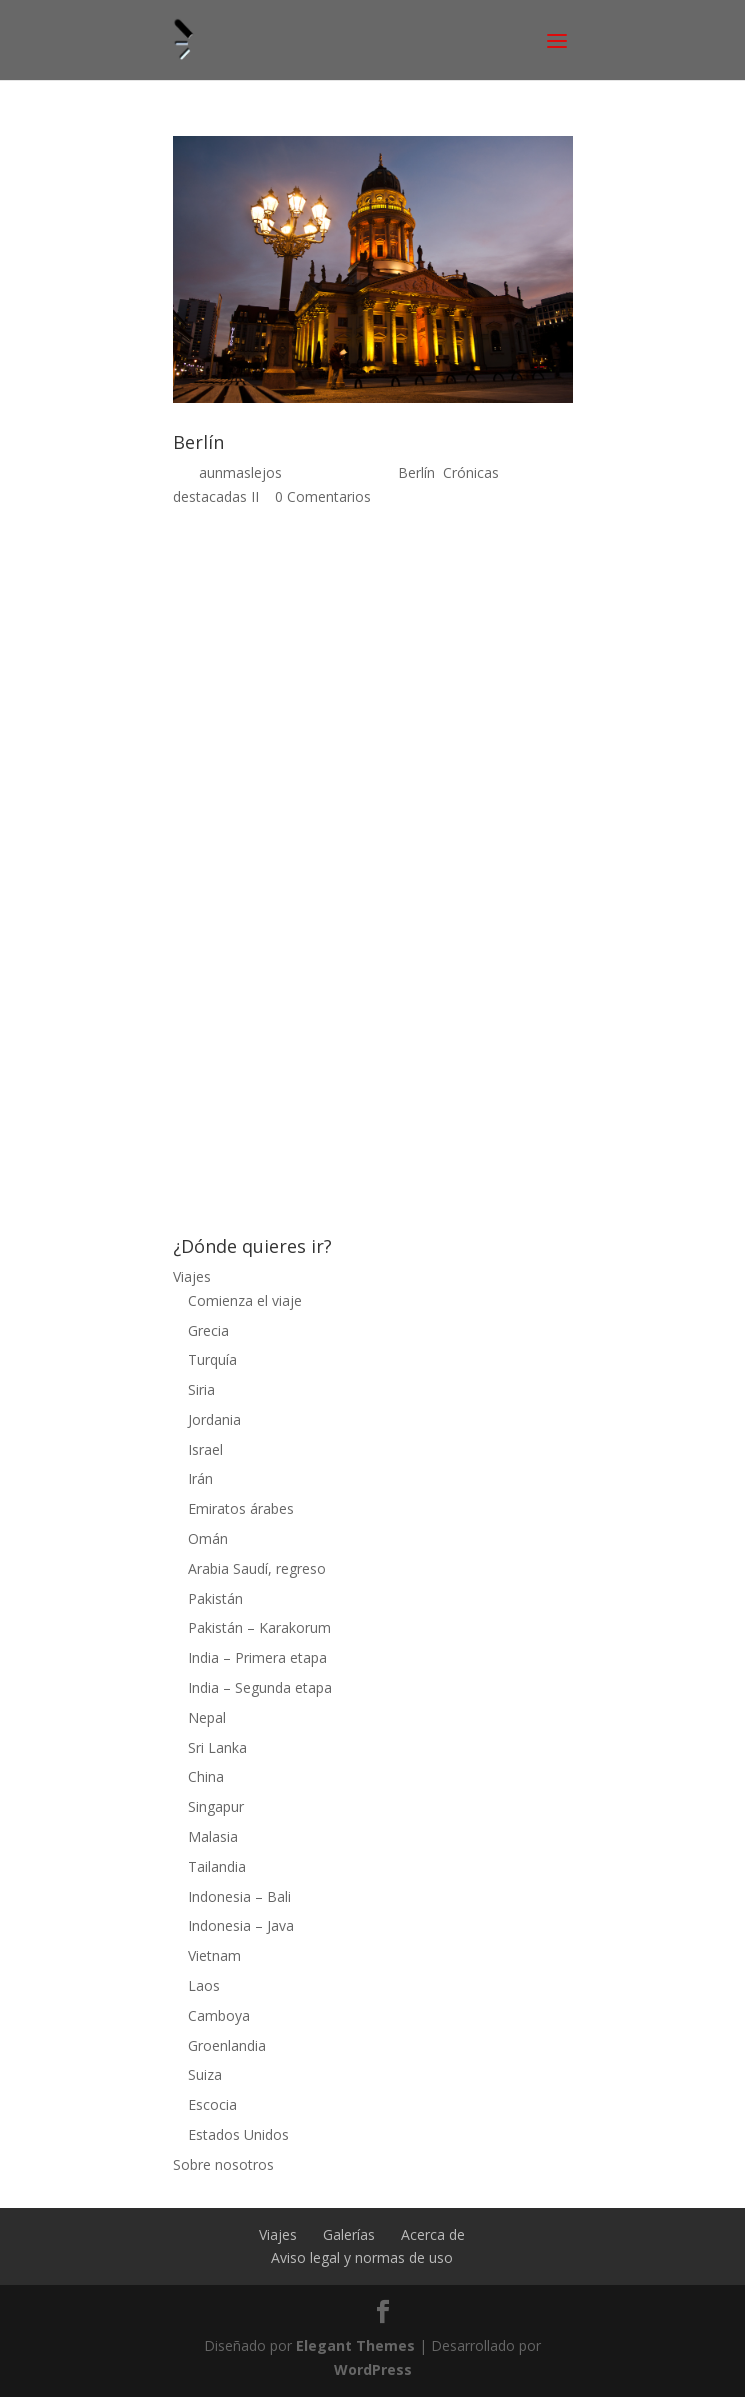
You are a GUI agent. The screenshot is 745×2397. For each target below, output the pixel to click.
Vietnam (214, 1955)
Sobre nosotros (223, 2164)
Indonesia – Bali (239, 1896)
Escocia (212, 2104)
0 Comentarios (323, 496)
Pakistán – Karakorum (259, 1627)
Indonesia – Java (241, 1925)
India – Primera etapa (257, 1657)
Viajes (192, 1276)
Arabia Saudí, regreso (257, 1568)
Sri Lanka (217, 1747)
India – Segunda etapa (260, 1687)
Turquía (212, 1359)
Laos (204, 1985)
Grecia (208, 1330)
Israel (205, 1449)
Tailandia (217, 1866)
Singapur (216, 1806)
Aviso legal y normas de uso (362, 2257)
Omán (208, 1538)
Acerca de (433, 2234)
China (206, 1776)
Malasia (213, 1836)
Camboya (219, 2015)
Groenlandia (227, 2045)
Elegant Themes (355, 2345)
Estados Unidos (238, 2134)
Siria (201, 1389)
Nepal (207, 1717)
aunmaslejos (240, 472)
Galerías (349, 2234)
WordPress (373, 2369)
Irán (200, 1478)
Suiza (205, 2074)
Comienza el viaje (245, 1300)
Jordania (214, 1419)
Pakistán (215, 1598)
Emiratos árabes (241, 1508)
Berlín (198, 442)
